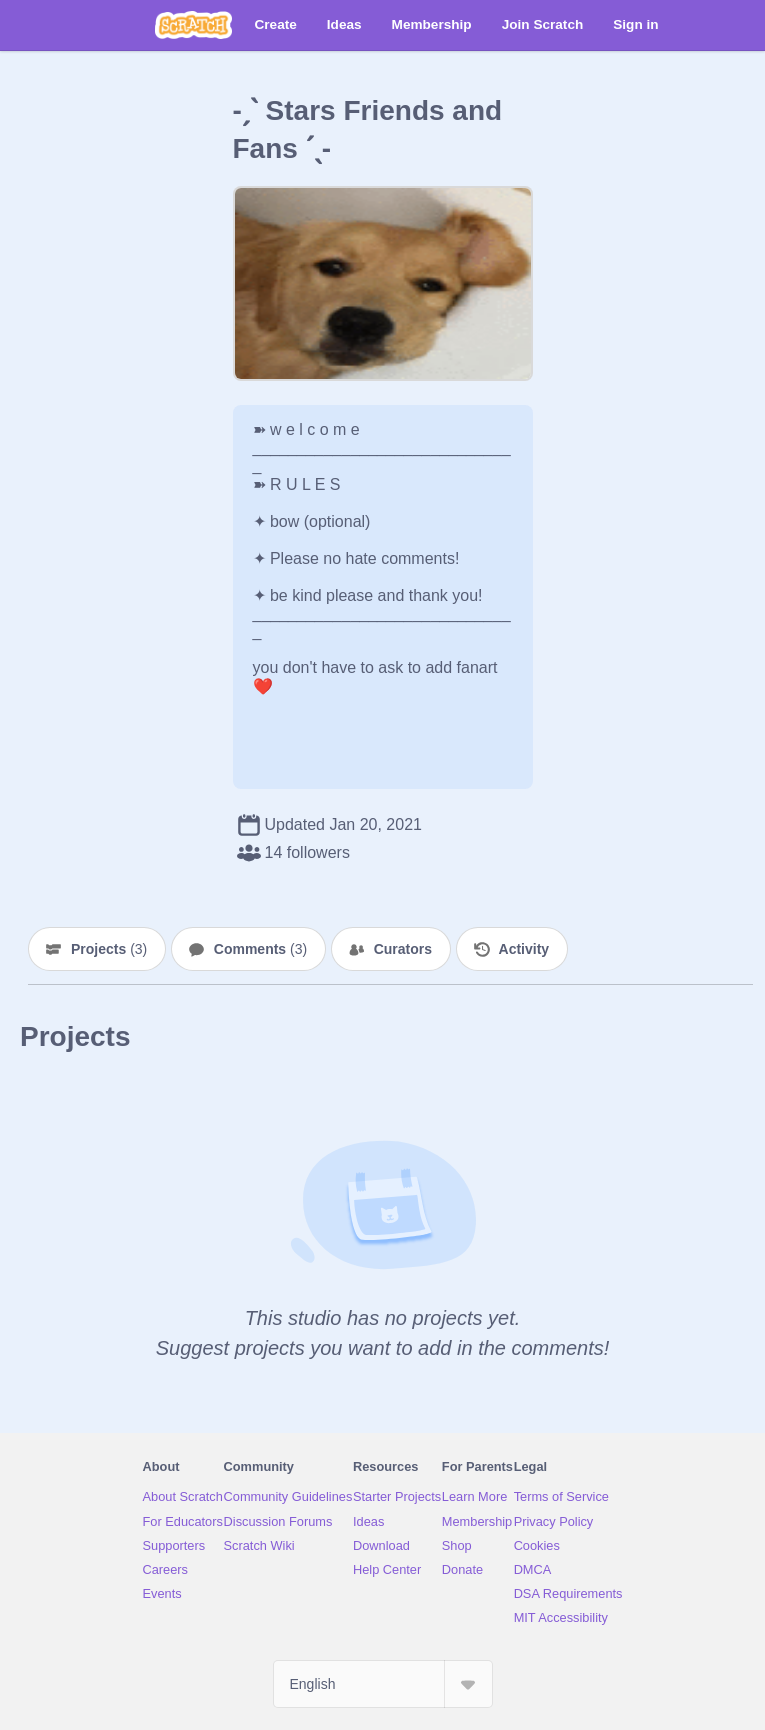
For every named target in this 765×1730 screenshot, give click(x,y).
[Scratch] (193, 25)
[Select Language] (383, 1684)
